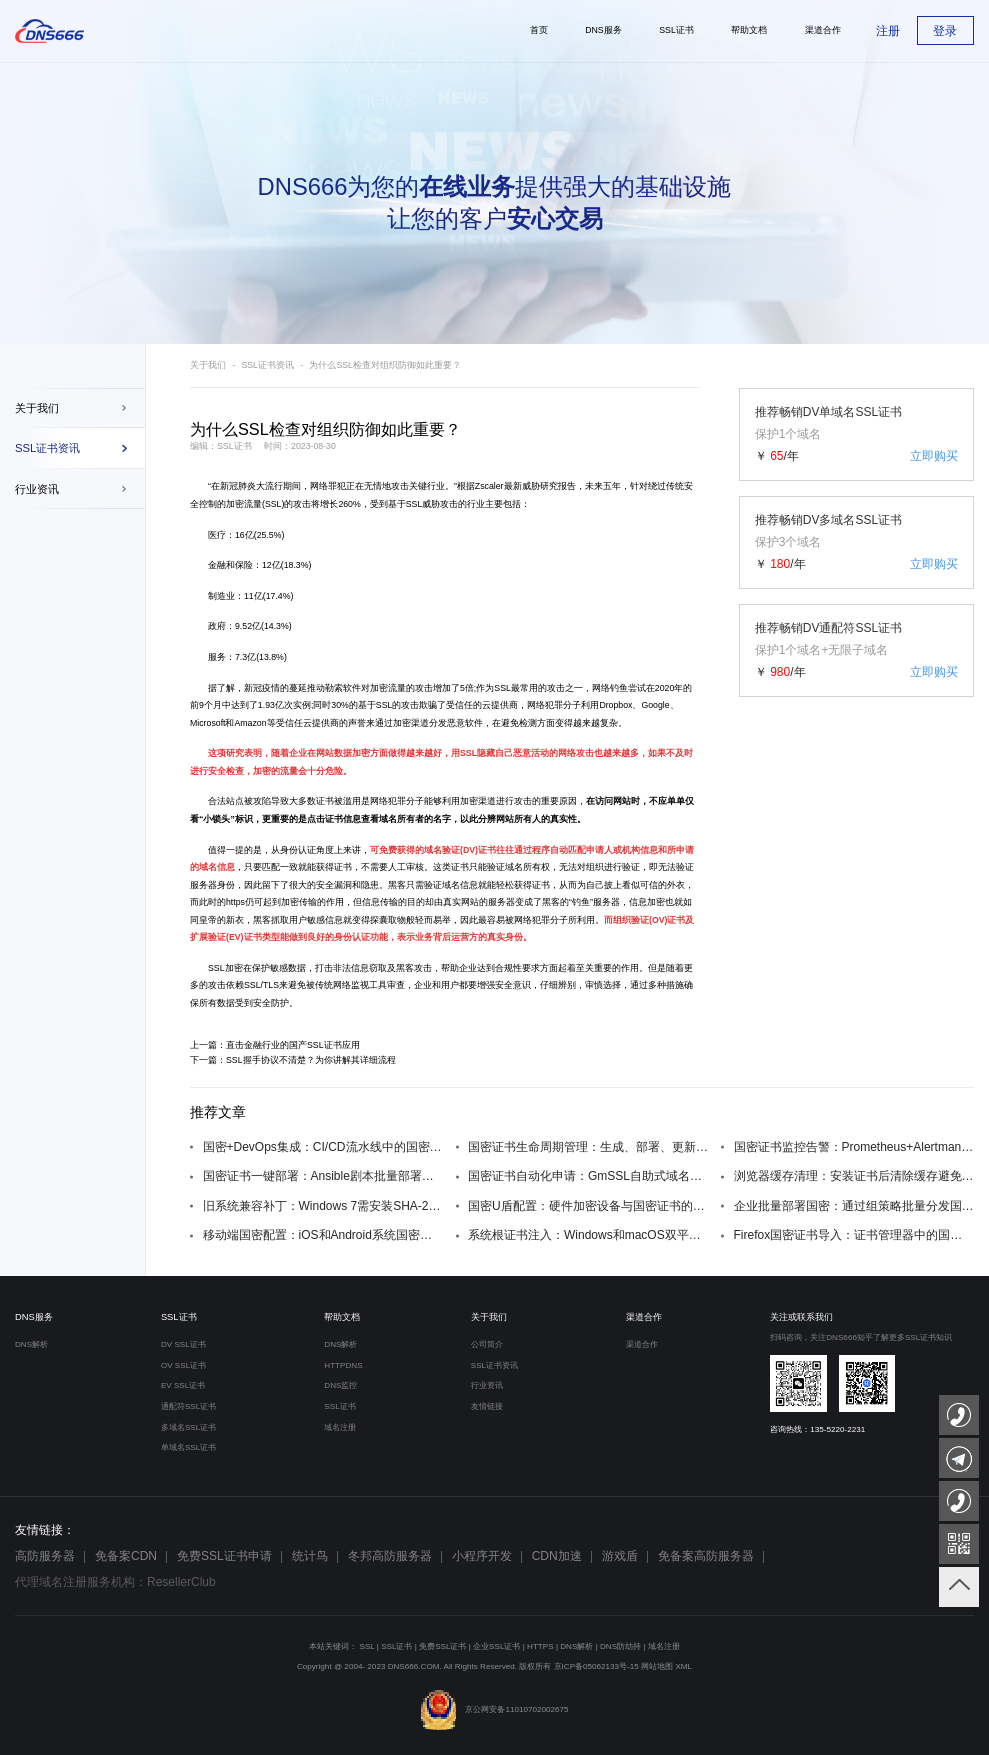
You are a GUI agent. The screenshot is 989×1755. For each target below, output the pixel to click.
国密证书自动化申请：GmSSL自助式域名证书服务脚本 (588, 1176)
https (235, 902)
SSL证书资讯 (47, 448)
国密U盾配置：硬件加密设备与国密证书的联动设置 (588, 1206)
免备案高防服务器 (706, 1556)
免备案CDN (126, 1556)
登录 (945, 31)
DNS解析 (31, 1344)
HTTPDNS (343, 1365)
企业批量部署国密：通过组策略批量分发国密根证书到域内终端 (854, 1206)
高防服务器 (45, 1556)
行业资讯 (37, 489)
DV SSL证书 (183, 1344)
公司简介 (487, 1344)
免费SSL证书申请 (224, 1556)
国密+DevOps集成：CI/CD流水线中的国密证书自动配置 (323, 1147)
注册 (888, 31)
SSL (273, 504)
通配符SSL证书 (188, 1406)
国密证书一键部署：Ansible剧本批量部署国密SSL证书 (323, 1176)
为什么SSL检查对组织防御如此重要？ (385, 365)
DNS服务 (34, 1317)
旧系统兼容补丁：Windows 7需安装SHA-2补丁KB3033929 (323, 1206)
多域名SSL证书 (188, 1427)
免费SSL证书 (442, 1646)
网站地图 (657, 1666)
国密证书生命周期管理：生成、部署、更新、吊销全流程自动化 (588, 1147)
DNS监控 (340, 1385)
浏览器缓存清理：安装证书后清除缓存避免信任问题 (854, 1176)
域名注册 (340, 1427)
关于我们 (37, 408)
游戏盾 (620, 1556)
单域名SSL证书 (188, 1447)
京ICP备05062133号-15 (596, 1666)
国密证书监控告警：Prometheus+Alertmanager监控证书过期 (854, 1147)
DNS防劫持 (620, 1646)
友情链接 (487, 1406)
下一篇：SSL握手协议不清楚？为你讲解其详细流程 (293, 1060)
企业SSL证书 (496, 1646)
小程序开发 (482, 1556)
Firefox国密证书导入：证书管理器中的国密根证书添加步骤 (854, 1235)
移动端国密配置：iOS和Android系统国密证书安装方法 (323, 1235)
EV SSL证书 (183, 1385)
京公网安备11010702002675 (494, 1709)
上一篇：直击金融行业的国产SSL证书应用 (275, 1045)
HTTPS (540, 1646)
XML (683, 1666)
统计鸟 (310, 1556)
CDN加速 (557, 1556)
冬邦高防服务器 (390, 1556)
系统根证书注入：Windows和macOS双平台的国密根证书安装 (588, 1235)
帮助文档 (342, 1317)
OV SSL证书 (183, 1365)
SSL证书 (179, 1317)
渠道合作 (644, 1317)
